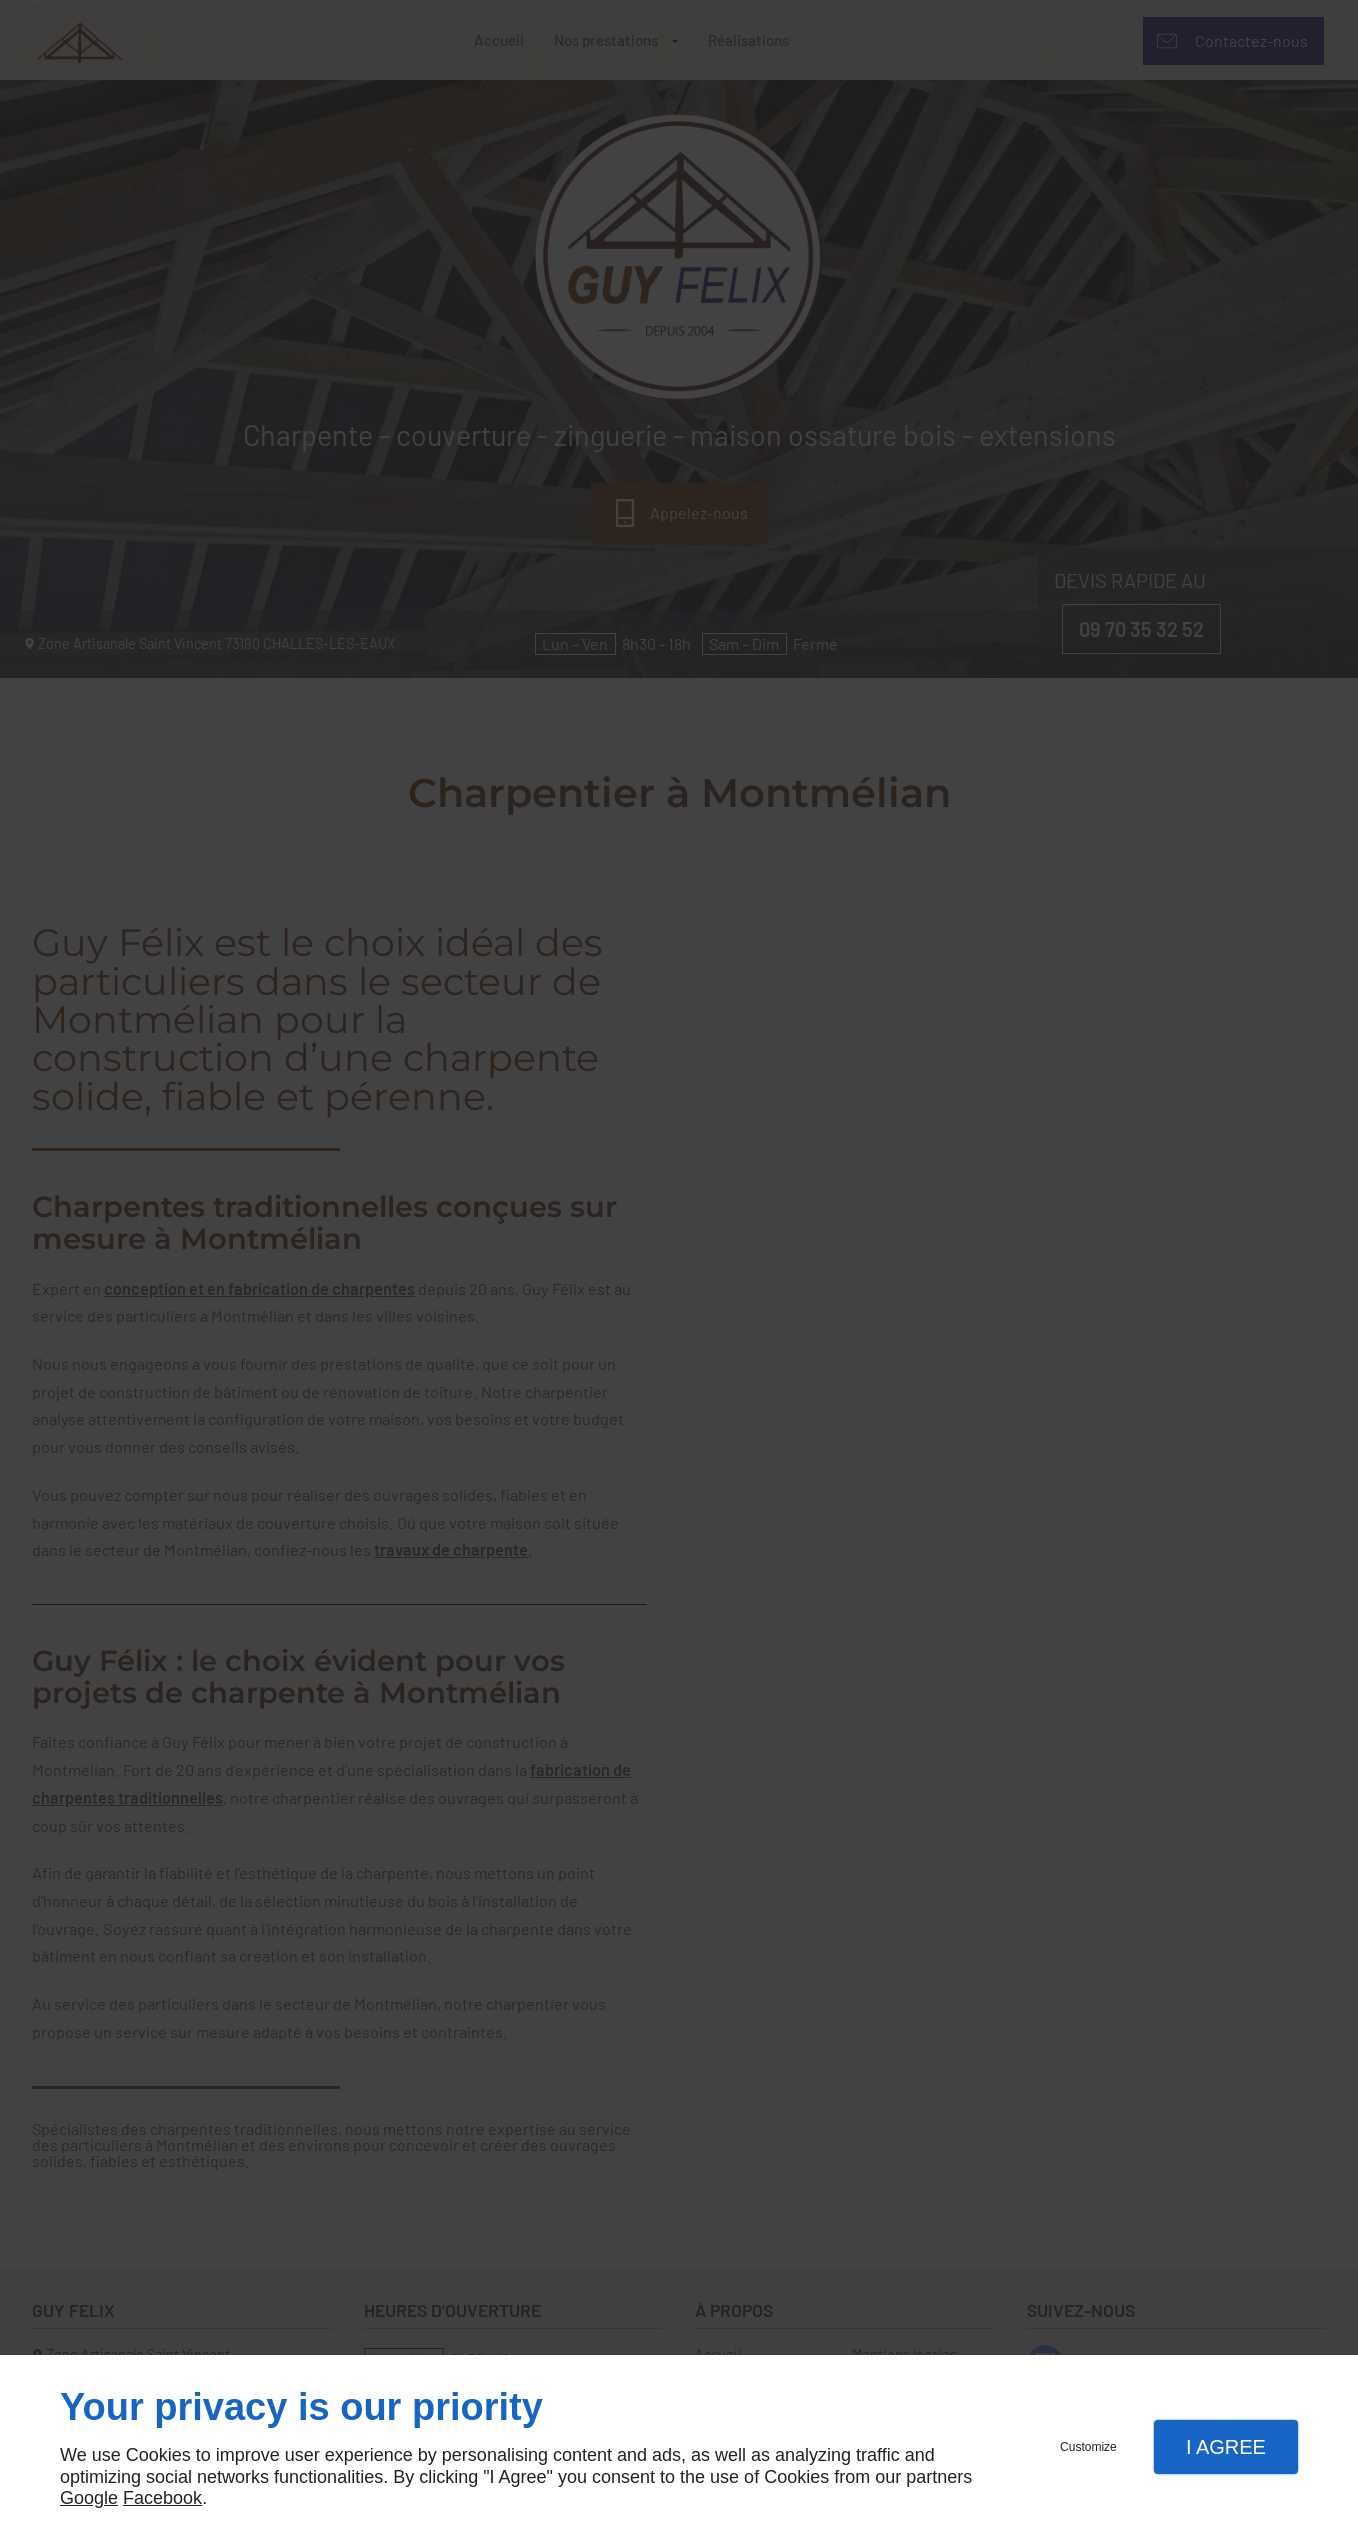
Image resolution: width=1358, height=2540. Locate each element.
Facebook (162, 2498)
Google (89, 2498)
